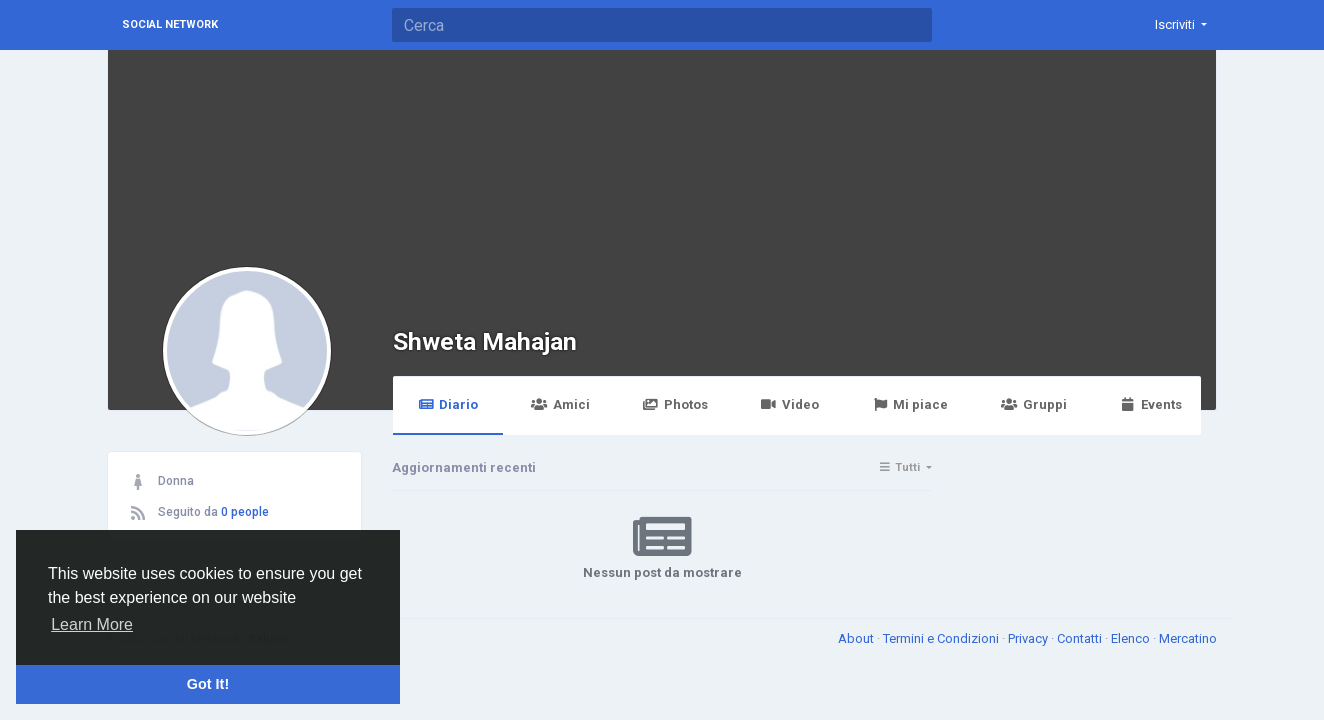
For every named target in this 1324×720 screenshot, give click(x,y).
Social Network (170, 24)
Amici (560, 404)
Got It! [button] (208, 684)
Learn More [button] (92, 624)
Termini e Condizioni (942, 638)
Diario (448, 404)
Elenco (1132, 638)
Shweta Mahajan (485, 341)
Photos (675, 404)
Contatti (1081, 638)
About (857, 638)
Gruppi (1033, 404)
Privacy (1029, 638)
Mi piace (910, 404)
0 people (245, 512)
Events (1151, 404)
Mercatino (1188, 638)
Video (790, 404)
